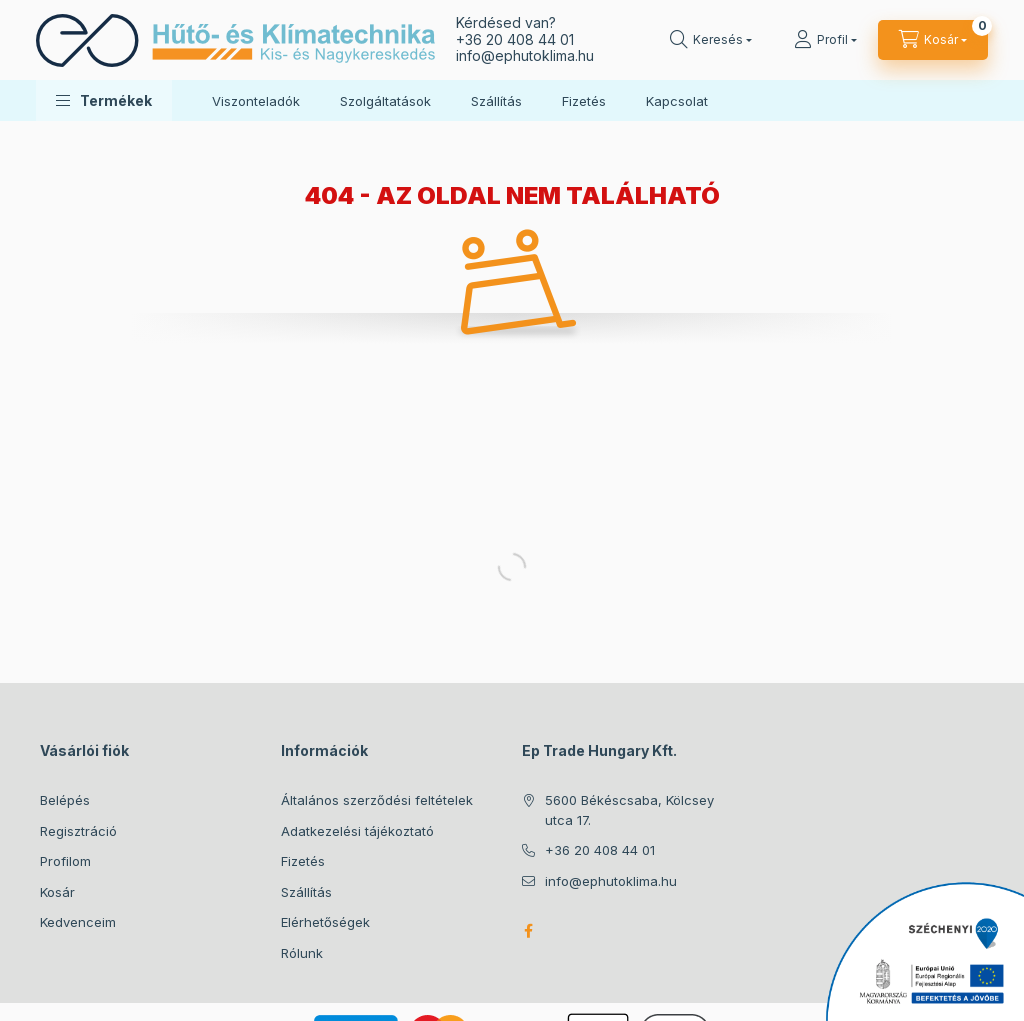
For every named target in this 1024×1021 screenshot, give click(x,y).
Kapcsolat (677, 101)
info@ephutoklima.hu (611, 881)
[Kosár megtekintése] (933, 40)
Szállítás (496, 101)
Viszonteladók (256, 101)
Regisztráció (78, 831)
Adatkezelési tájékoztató (357, 831)
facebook (528, 931)
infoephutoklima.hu (525, 55)
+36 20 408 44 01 (515, 39)
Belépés (65, 800)
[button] (104, 100)
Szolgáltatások (385, 101)
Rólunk (302, 953)
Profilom (65, 861)
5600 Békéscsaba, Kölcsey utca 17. (629, 810)
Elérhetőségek (325, 922)
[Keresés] (711, 40)
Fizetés (584, 101)
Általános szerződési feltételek (377, 800)
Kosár (57, 892)
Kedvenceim (78, 922)
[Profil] (825, 40)
